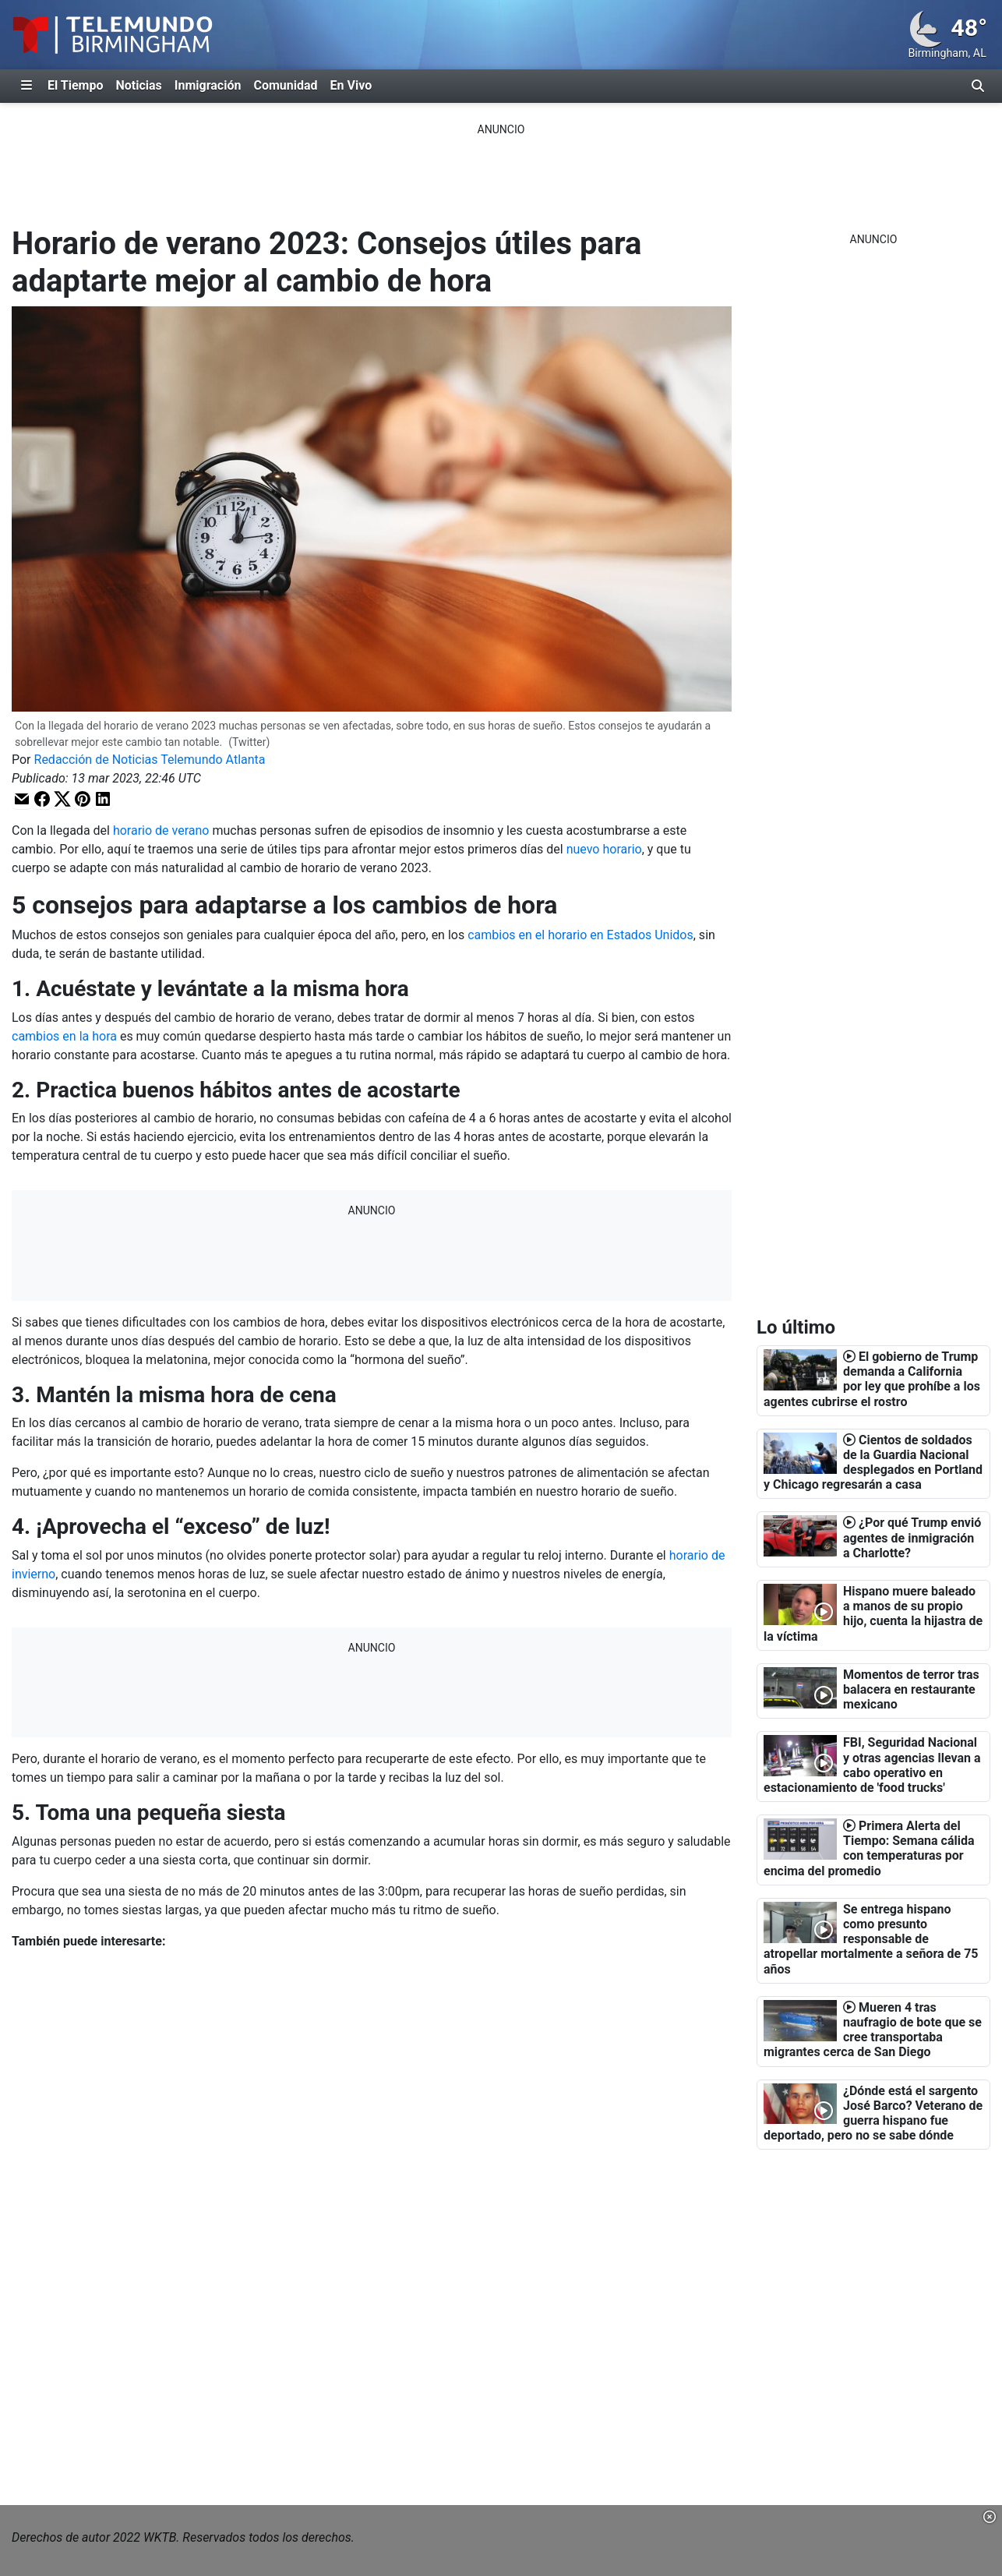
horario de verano (161, 830)
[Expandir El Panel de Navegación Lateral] (26, 86)
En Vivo (351, 85)
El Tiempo (75, 85)
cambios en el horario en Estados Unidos (580, 935)
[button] (22, 798)
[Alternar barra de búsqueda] (977, 85)
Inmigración (208, 85)
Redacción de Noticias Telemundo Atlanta (150, 759)
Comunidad (285, 85)
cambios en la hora (64, 1036)
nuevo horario (604, 849)
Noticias (138, 85)
